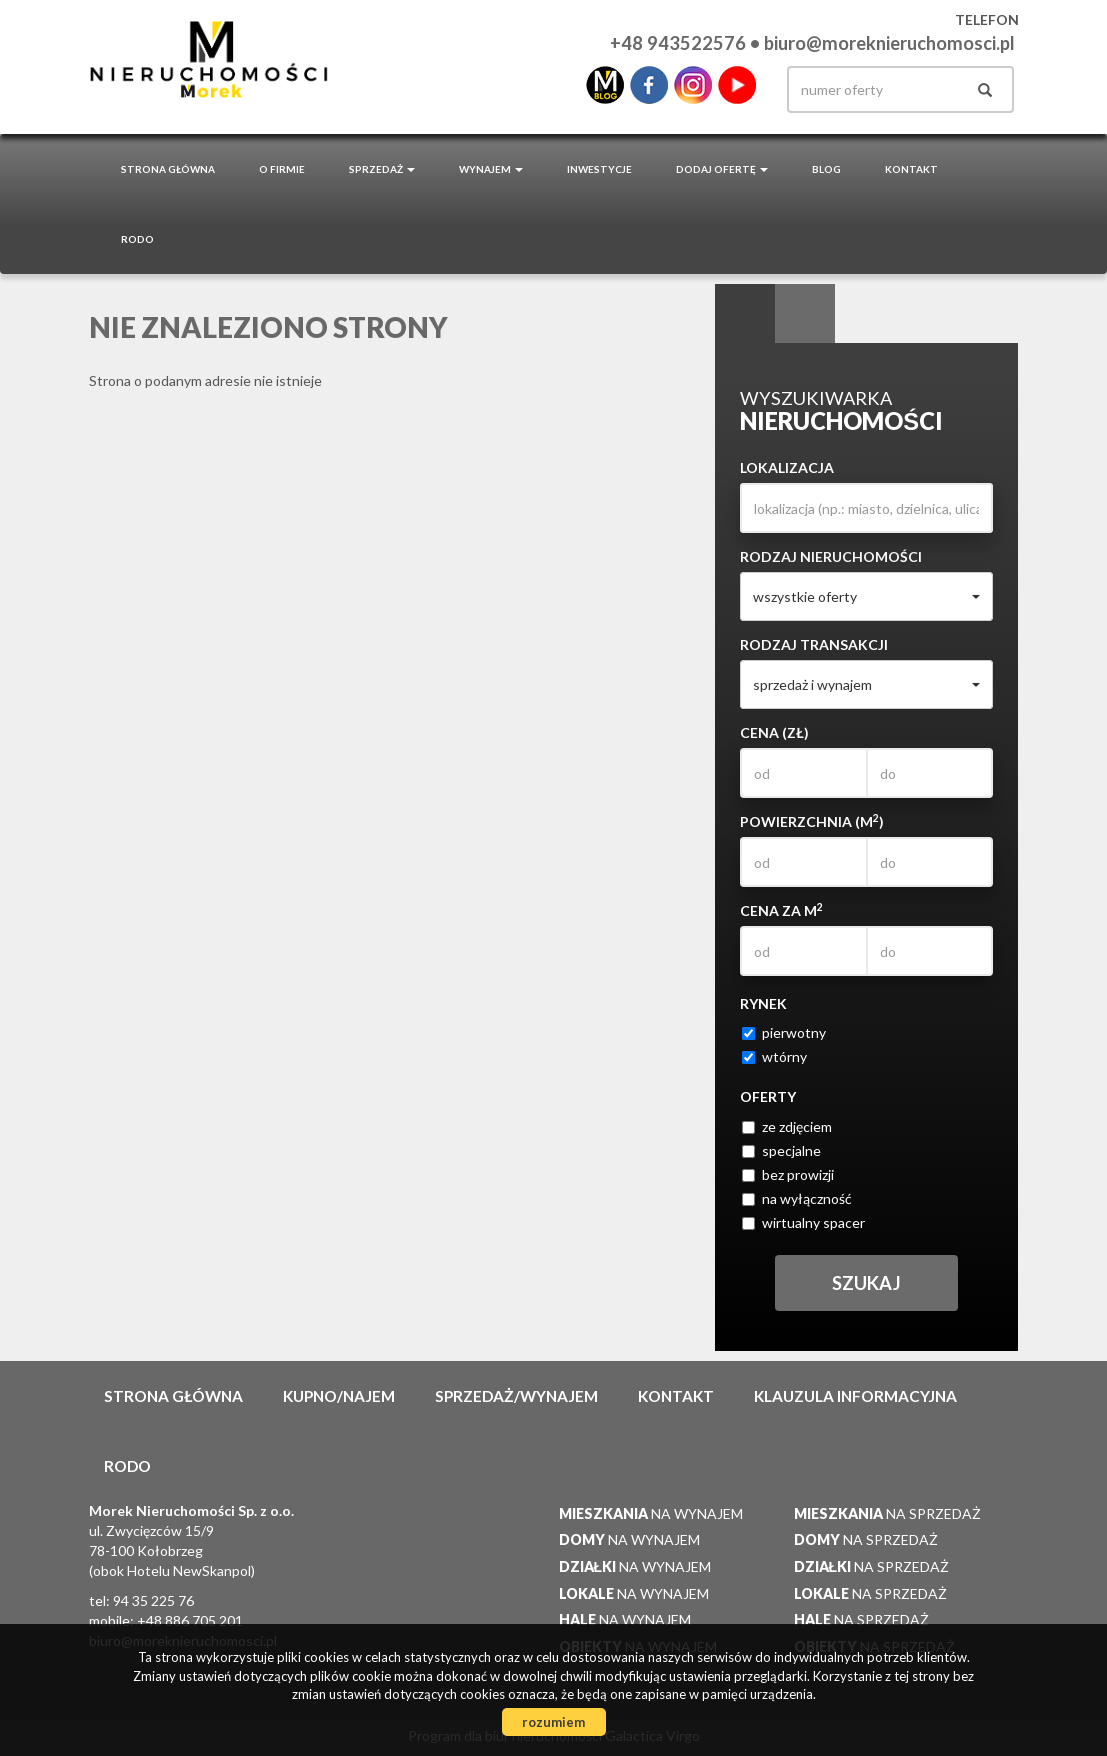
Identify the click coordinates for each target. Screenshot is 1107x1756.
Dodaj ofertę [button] (722, 169)
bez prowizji (788, 1174)
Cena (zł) (774, 732)
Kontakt (911, 169)
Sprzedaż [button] (382, 169)
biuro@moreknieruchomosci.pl (889, 43)
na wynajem (651, 1513)
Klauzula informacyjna (855, 1396)
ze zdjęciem (787, 1126)
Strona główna (168, 169)
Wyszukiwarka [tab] (745, 314)
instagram (693, 85)
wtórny (774, 1056)
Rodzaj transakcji (814, 644)
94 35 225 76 (153, 1600)
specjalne (781, 1150)
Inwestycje (599, 169)
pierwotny (784, 1032)
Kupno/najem (339, 1396)
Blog (826, 169)
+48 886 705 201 (190, 1620)
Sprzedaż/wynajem (516, 1396)
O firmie (282, 169)
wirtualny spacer (803, 1222)
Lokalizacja (787, 467)
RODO (137, 239)
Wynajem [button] (491, 169)
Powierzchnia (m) (812, 821)
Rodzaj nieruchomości (831, 556)
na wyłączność (797, 1198)
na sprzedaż (887, 1513)
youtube (737, 85)
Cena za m (781, 910)
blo (605, 85)
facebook (649, 85)
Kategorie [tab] (805, 314)
